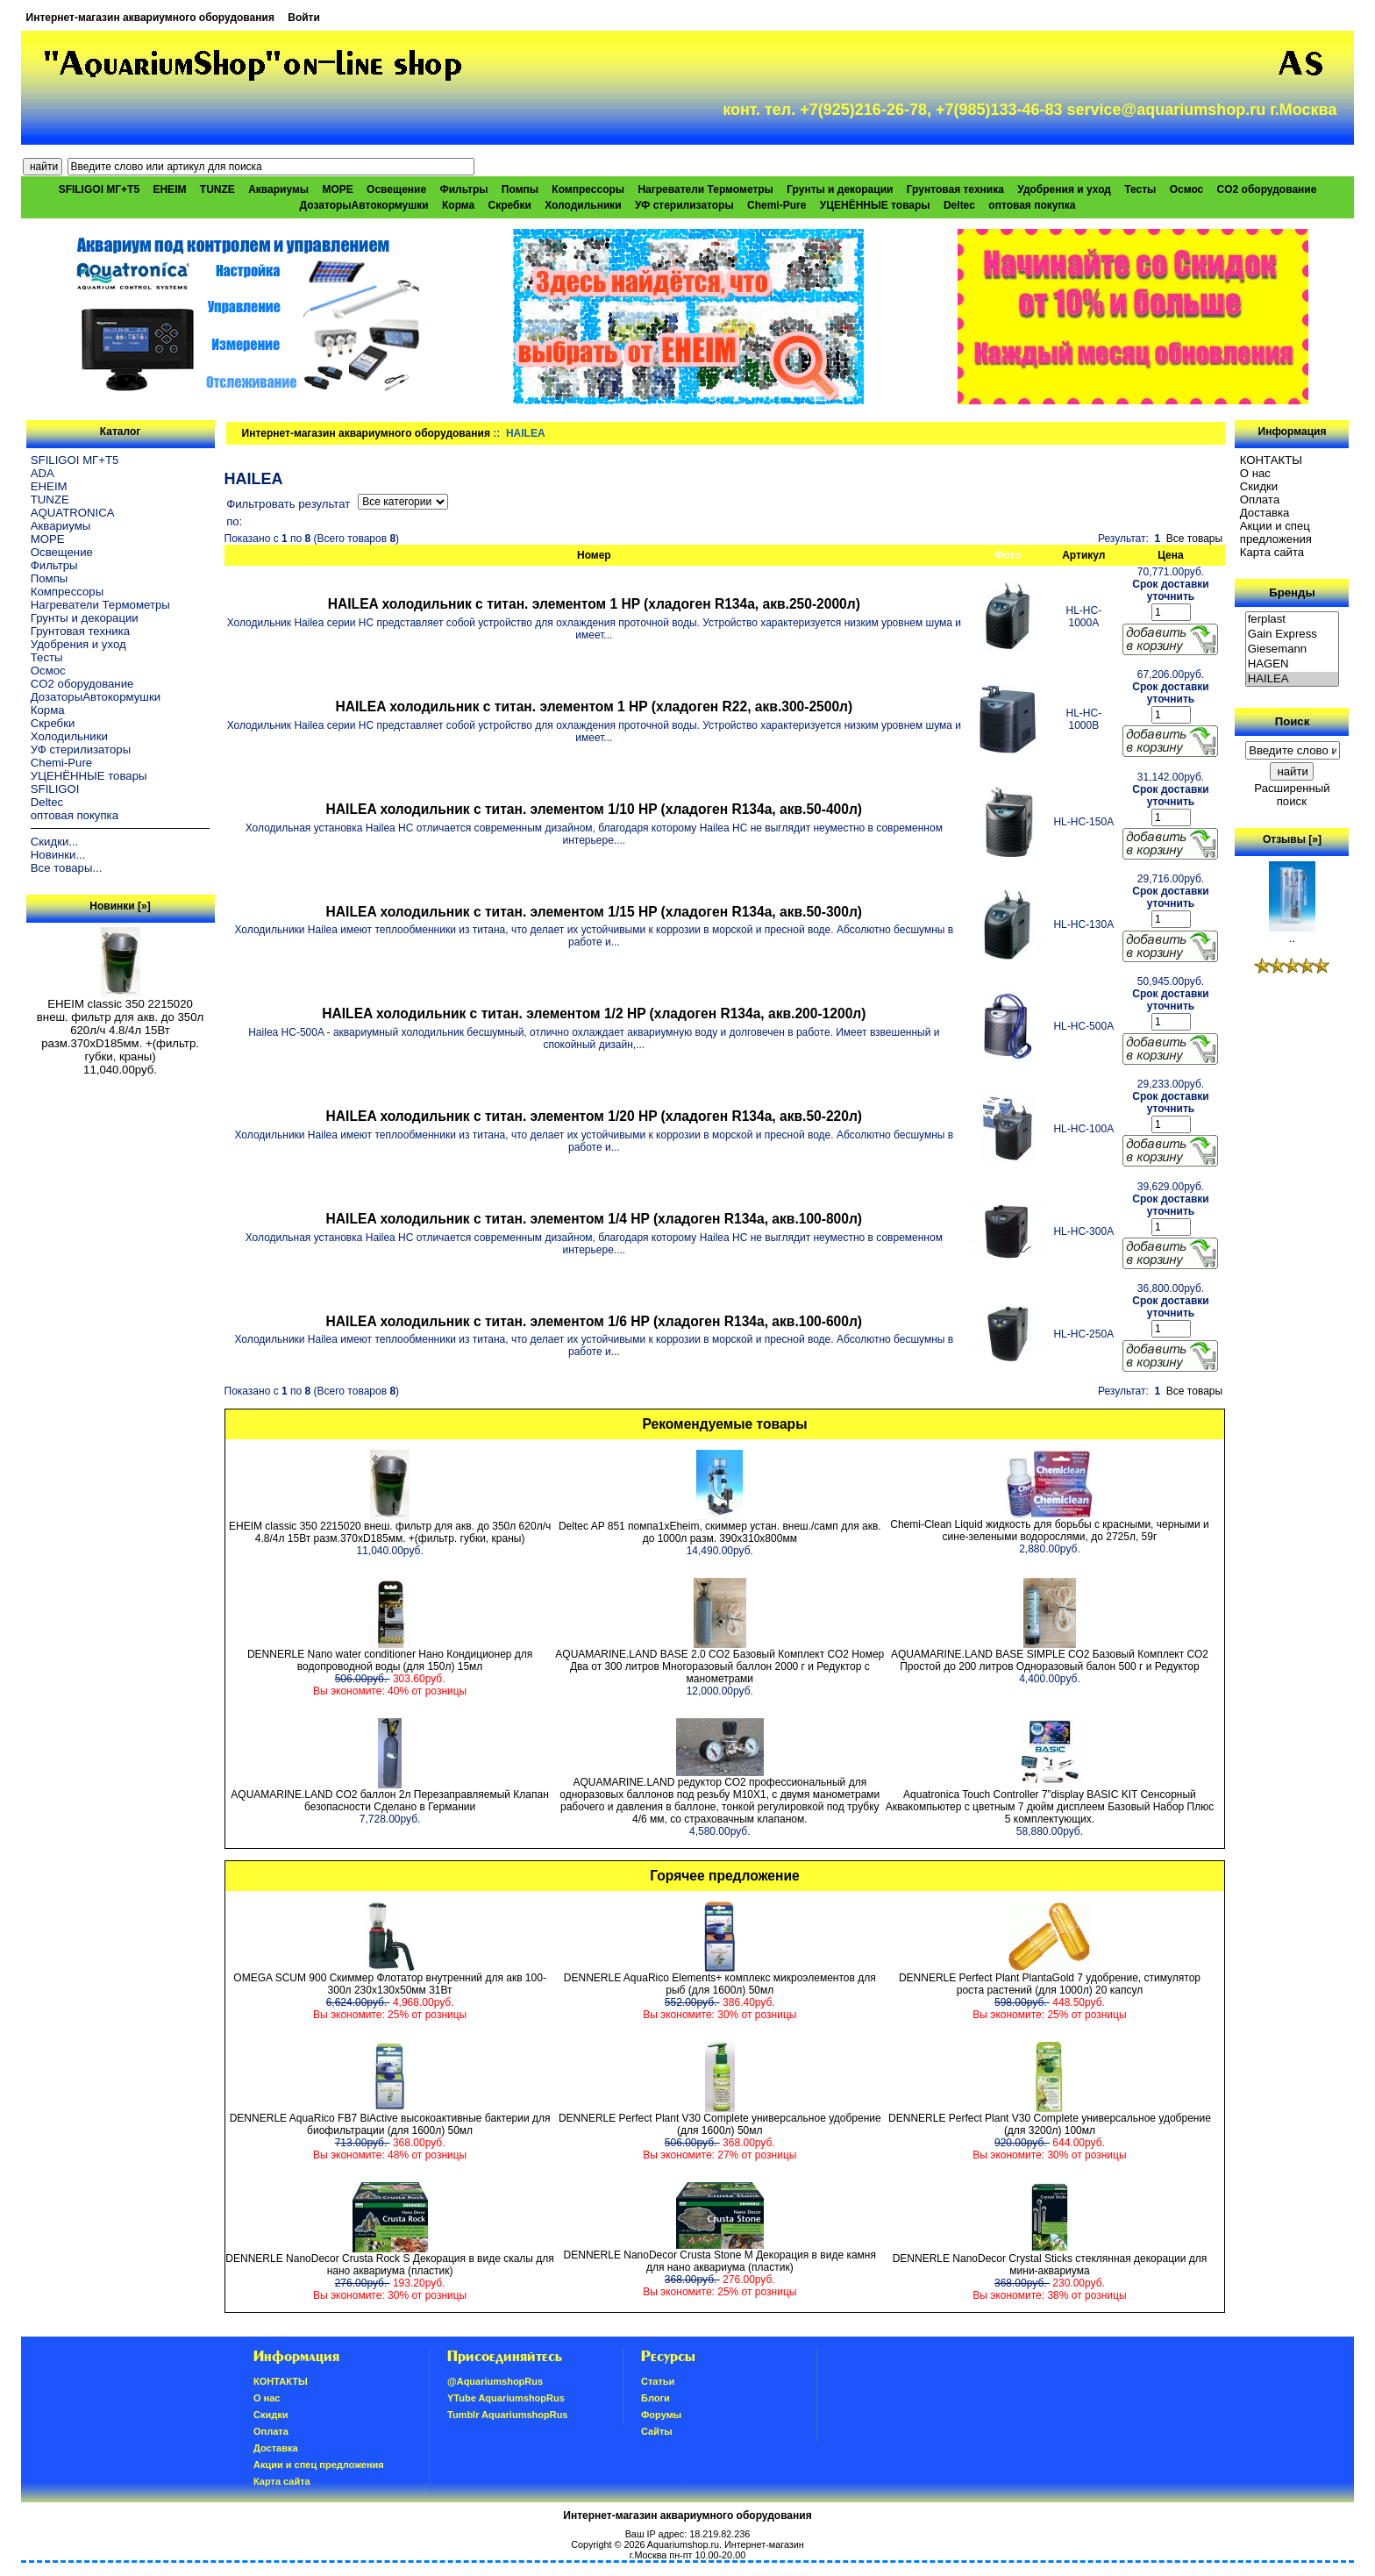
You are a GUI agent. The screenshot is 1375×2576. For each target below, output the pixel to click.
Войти (304, 17)
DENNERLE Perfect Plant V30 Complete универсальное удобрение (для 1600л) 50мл (720, 2124)
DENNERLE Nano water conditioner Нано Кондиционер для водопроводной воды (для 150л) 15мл (389, 1660)
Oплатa (1260, 499)
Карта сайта (1272, 552)
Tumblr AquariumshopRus (507, 2414)
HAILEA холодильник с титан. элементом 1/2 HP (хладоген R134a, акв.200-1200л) (594, 1013)
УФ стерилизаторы (684, 205)
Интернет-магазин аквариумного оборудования (150, 17)
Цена (1171, 555)
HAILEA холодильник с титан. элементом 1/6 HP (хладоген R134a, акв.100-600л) (594, 1321)
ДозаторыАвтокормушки (364, 205)
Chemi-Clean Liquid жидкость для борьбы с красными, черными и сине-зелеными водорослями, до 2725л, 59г (1049, 1530)
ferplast (1292, 619)
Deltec (959, 205)
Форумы (661, 2414)
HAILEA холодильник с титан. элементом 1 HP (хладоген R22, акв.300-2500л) (593, 706)
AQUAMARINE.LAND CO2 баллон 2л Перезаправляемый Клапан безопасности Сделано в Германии (389, 1800)
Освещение (396, 189)
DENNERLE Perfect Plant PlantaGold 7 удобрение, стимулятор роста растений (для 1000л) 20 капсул (1049, 1984)
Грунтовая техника (955, 189)
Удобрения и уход (1064, 189)
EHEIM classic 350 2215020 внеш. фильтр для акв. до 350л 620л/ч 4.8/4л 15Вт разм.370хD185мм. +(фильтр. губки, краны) (120, 1025)
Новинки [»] (119, 906)
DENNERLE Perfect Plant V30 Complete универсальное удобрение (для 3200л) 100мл (1049, 2124)
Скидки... (54, 841)
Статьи (657, 2381)
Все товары (1194, 538)
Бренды (1291, 592)
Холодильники (583, 205)
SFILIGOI (55, 789)
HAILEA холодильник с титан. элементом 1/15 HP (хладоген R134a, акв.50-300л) (594, 911)
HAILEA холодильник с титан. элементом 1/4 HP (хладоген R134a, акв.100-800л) (594, 1218)
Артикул (1083, 555)
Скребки (509, 205)
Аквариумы (278, 189)
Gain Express (1292, 634)
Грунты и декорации (840, 189)
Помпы (520, 189)
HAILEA (1292, 679)
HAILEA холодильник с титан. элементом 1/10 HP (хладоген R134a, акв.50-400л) (594, 809)
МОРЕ (337, 189)
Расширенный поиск (1291, 794)
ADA (42, 473)
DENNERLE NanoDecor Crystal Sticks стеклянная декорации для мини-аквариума (1050, 2264)
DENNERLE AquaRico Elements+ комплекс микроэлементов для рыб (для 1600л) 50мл (720, 1984)
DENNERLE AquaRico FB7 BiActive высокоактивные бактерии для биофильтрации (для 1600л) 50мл (390, 2124)
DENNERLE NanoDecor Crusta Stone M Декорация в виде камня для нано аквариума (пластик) (720, 2261)
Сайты (657, 2431)
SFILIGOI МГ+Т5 (99, 189)
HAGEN (1292, 664)
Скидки (1259, 486)
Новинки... (58, 854)
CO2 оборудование (1267, 189)
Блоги (655, 2398)
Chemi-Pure (776, 205)
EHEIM (169, 189)
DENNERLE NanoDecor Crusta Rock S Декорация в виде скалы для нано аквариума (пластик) (389, 2264)
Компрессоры (588, 189)
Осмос (1187, 189)
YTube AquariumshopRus (506, 2398)
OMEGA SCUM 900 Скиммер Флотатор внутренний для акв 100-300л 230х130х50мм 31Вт (389, 1984)
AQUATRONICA (73, 512)
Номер (594, 555)
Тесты (1140, 189)
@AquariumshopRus (495, 2381)
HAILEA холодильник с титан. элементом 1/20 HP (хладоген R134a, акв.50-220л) (594, 1116)
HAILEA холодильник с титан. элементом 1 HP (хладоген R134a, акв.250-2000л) (594, 603)
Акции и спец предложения (1276, 532)
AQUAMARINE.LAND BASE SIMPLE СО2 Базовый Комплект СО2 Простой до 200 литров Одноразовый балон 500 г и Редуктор (1049, 1660)
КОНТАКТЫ (1271, 460)
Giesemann (1292, 649)
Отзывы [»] (1292, 839)
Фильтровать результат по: (288, 512)
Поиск (1292, 721)
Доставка (1265, 512)
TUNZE (217, 189)
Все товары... (67, 867)
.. (1292, 933)
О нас (1255, 473)
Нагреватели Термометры (705, 189)
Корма (458, 205)
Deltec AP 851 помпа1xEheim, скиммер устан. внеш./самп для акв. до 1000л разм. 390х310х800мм (720, 1532)
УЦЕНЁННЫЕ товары (875, 205)
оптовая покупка (1031, 205)
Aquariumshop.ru (683, 2544)
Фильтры (463, 189)
